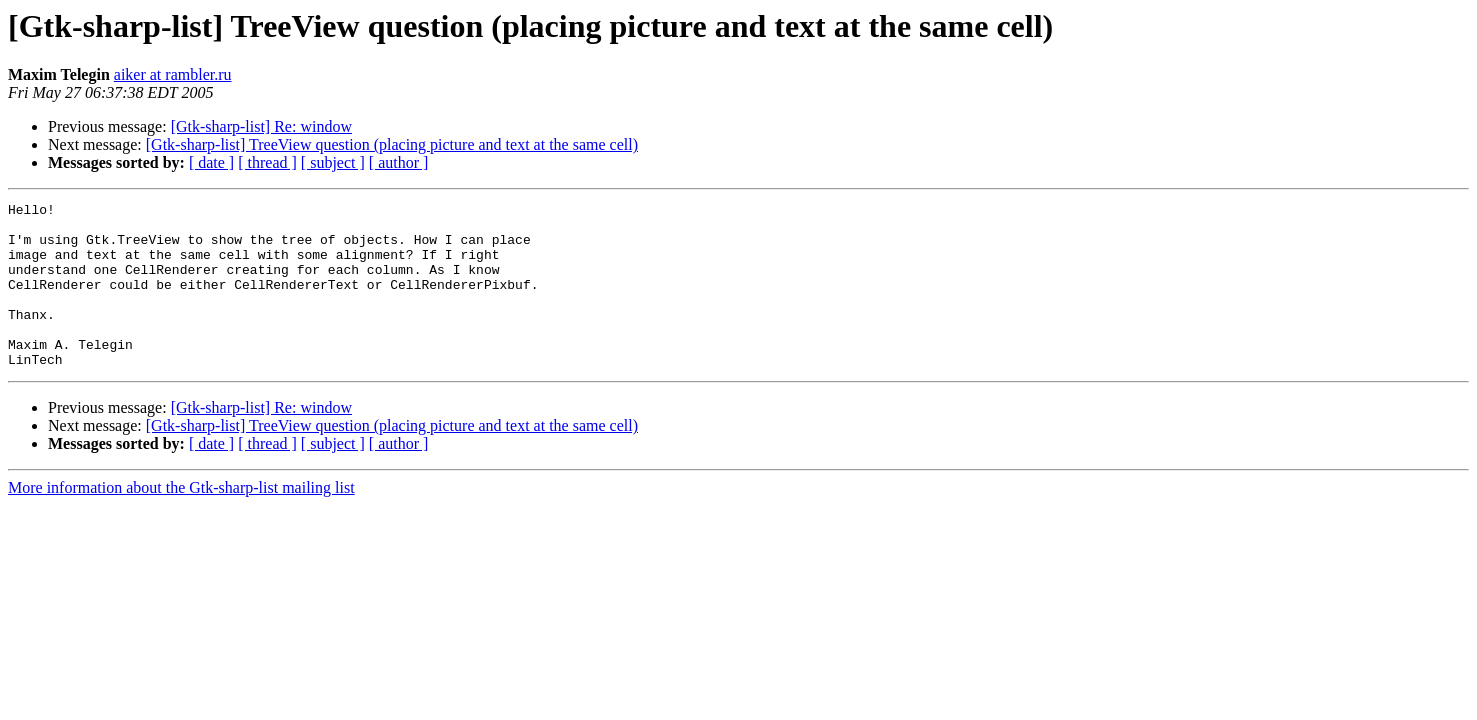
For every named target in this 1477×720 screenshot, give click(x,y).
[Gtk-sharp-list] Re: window (261, 126)
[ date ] (211, 162)
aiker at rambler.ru (173, 74)
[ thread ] (267, 162)
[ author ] (399, 162)
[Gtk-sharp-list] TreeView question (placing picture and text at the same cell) (392, 144)
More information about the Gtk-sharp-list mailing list (181, 520)
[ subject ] (333, 162)
